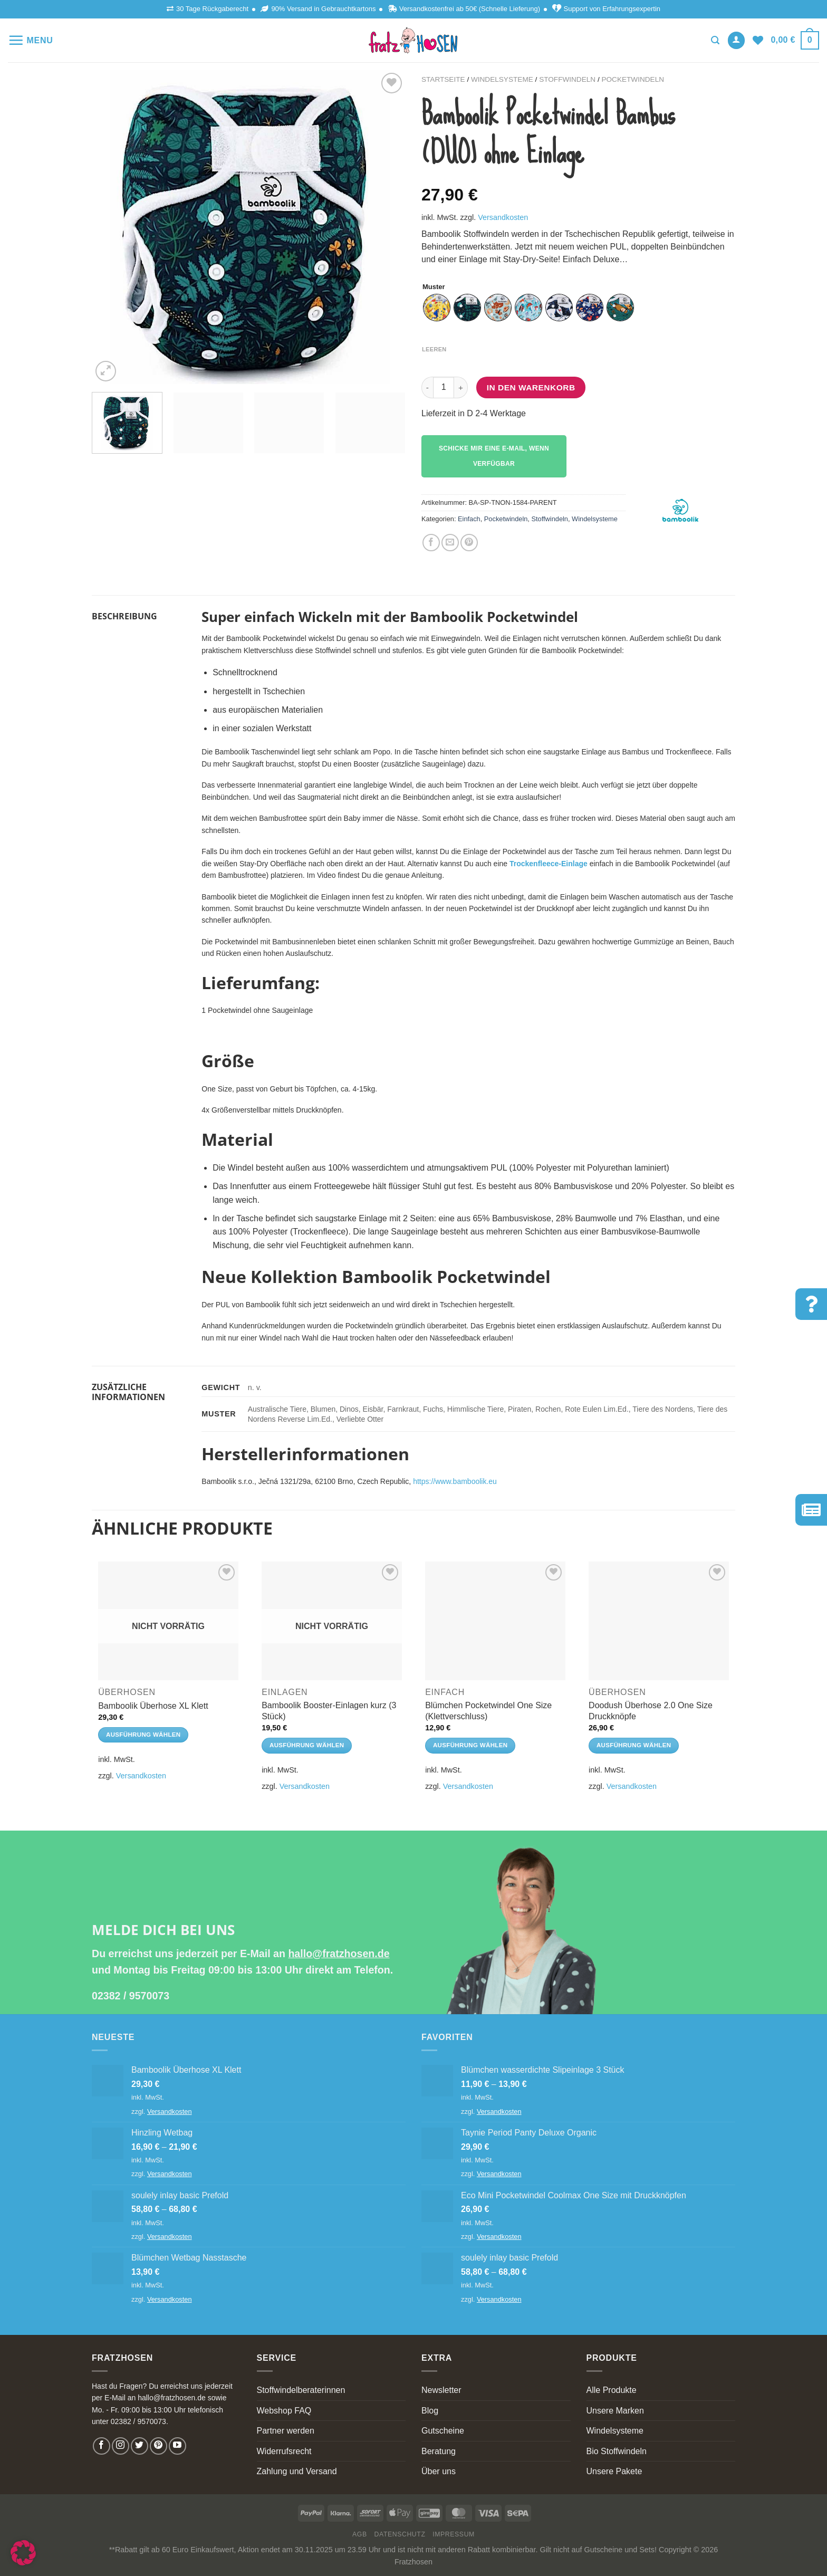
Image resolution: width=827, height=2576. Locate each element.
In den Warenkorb (531, 387)
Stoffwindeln (567, 79)
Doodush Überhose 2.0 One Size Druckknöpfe (651, 1711)
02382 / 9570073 (130, 1996)
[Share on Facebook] (431, 542)
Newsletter (441, 2390)
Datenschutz (400, 2534)
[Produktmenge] (443, 387)
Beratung (438, 2451)
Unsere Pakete (614, 2471)
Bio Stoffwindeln (616, 2451)
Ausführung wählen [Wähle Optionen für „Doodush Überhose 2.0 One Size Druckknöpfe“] (634, 1745)
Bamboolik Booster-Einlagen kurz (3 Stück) (329, 1711)
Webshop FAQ (284, 2410)
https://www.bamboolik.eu (455, 1481)
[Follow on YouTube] (177, 2446)
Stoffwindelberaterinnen (301, 2390)
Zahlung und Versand (297, 2471)
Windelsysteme (502, 79)
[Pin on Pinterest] (469, 542)
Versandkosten (503, 217)
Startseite (443, 79)
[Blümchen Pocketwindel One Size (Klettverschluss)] (495, 1621)
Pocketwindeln (632, 79)
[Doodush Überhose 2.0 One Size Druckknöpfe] (659, 1621)
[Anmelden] (736, 40)
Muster (433, 287)
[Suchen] (715, 40)
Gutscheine (442, 2430)
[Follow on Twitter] (139, 2446)
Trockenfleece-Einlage (548, 863)
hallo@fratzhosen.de (338, 1953)
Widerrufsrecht (284, 2451)
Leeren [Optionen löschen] (434, 349)
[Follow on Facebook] (101, 2446)
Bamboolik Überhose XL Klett (153, 1705)
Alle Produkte (611, 2390)
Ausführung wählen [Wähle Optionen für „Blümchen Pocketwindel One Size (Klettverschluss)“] (470, 1745)
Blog (429, 2410)
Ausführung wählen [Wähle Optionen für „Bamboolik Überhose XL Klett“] (143, 1734)
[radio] (437, 307)
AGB (359, 2534)
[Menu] (30, 40)
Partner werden (285, 2430)
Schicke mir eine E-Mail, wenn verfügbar (494, 456)
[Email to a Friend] (450, 542)
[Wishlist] (758, 40)
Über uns (438, 2471)
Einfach (469, 519)
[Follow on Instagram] (120, 2446)
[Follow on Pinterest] (158, 2446)
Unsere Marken (615, 2410)
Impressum (453, 2534)
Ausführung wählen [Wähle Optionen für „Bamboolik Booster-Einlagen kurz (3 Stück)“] (307, 1745)
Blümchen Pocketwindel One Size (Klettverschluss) (488, 1711)
